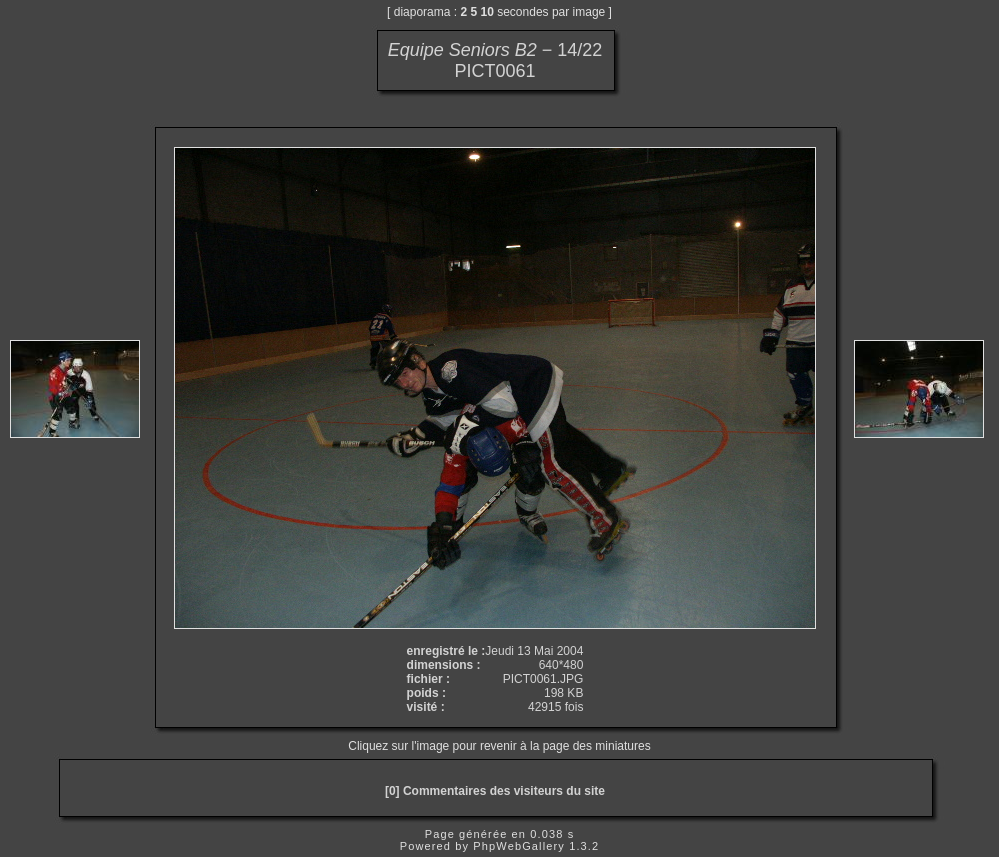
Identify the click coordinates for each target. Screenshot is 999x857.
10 (487, 12)
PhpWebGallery (519, 846)
